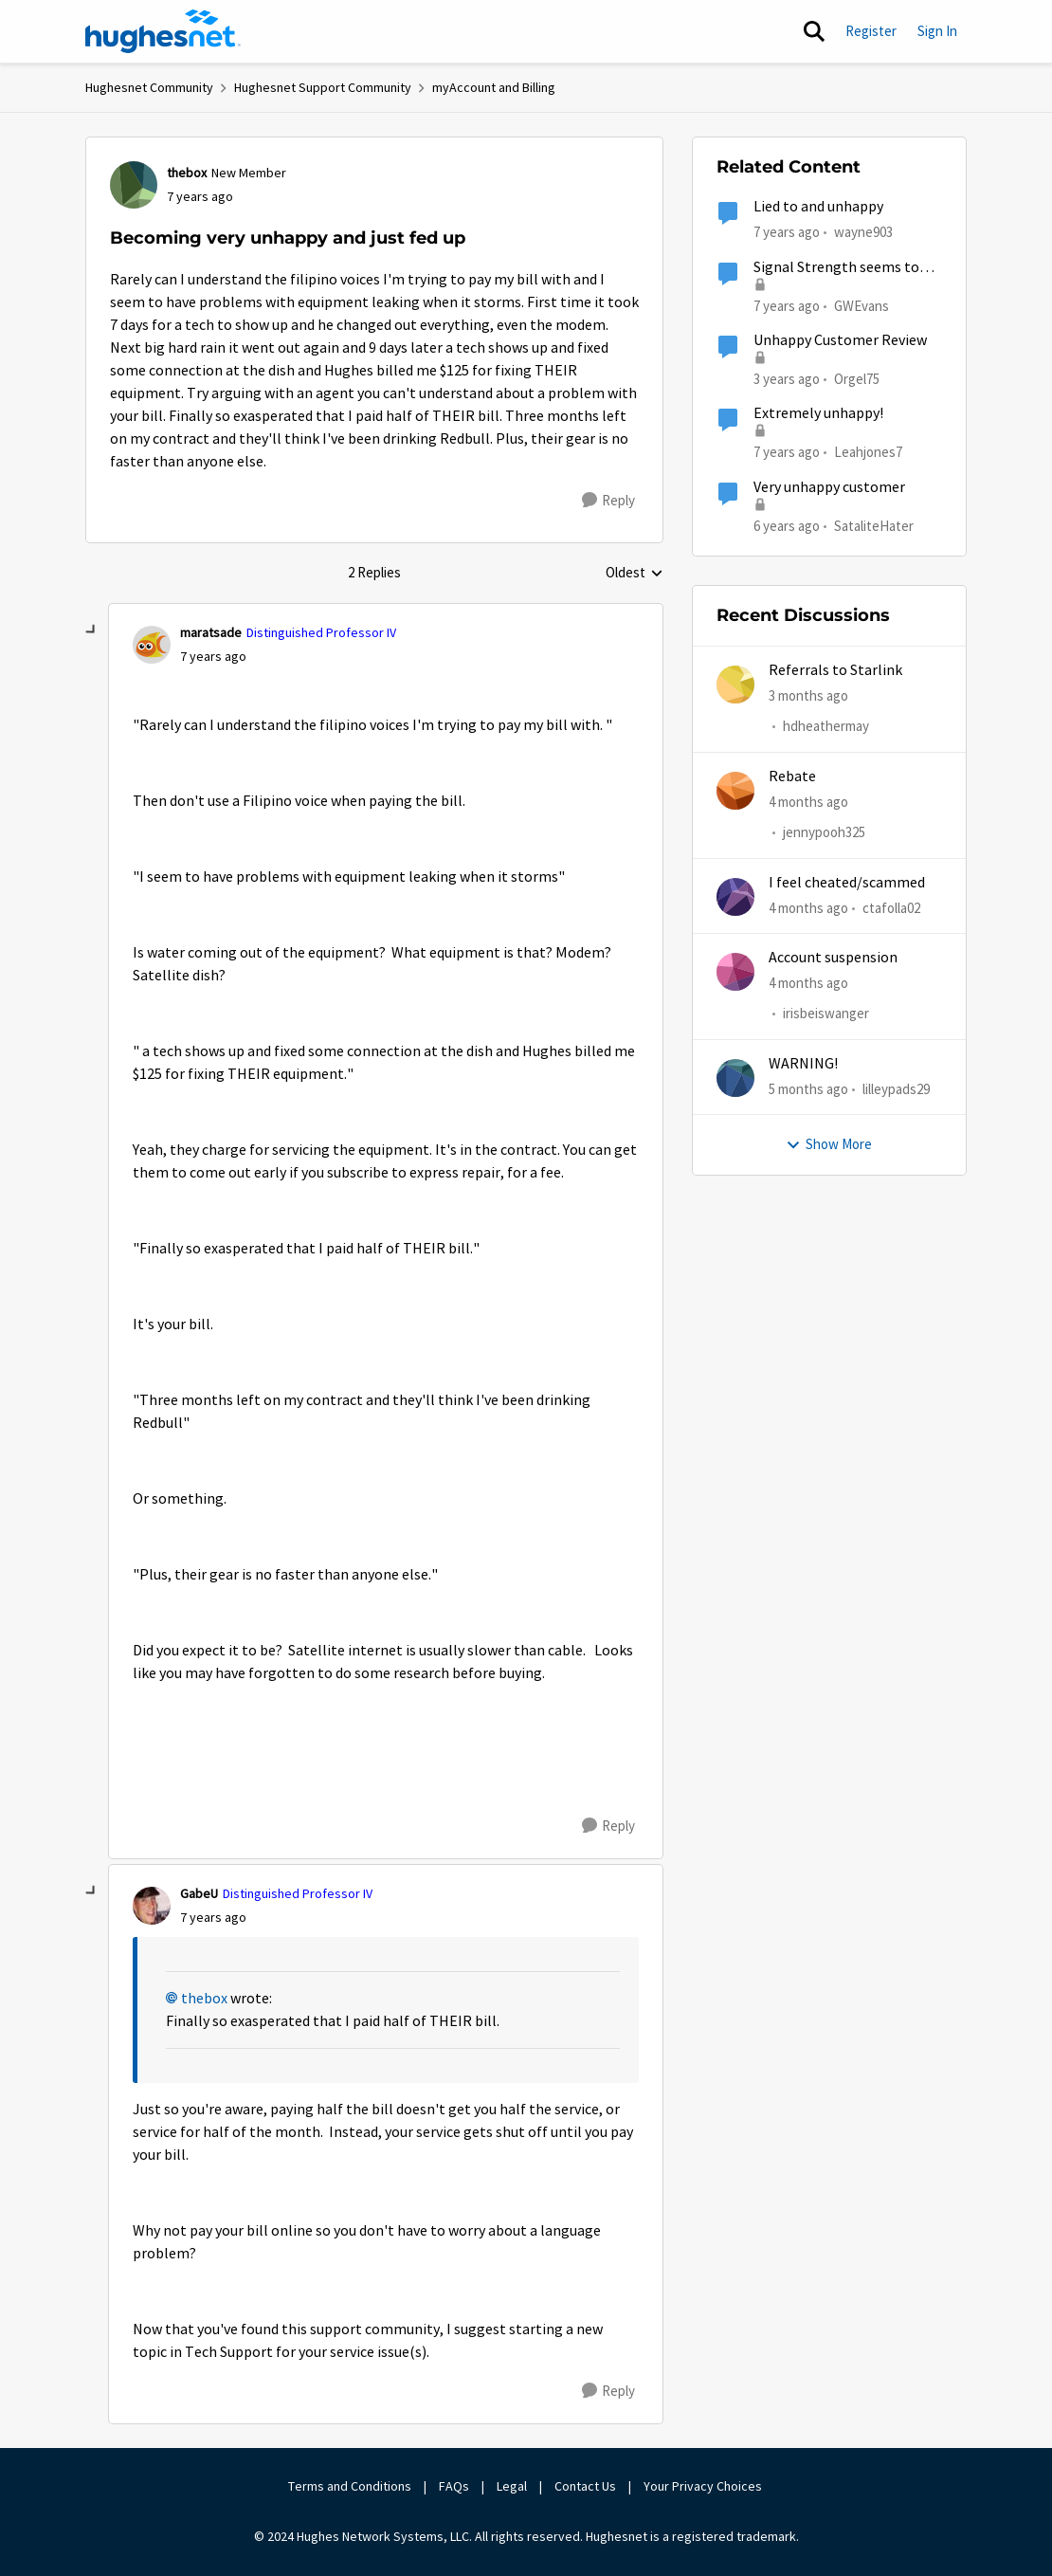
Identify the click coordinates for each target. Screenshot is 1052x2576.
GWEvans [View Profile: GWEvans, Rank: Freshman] (861, 305)
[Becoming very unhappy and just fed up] (213, 657)
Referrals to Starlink (835, 670)
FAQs (454, 2485)
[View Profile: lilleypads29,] (735, 1078)
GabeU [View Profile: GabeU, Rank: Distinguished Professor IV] (199, 1893)
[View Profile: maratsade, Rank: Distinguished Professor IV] (152, 645)
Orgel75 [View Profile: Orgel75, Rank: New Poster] (857, 379)
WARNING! (803, 1063)
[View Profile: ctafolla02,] (735, 897)
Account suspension (833, 957)
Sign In (937, 31)
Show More (829, 1144)
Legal (512, 2485)
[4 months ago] (808, 802)
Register (871, 31)
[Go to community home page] (163, 31)
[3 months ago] (808, 696)
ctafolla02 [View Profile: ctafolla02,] (891, 908)
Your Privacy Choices (704, 2485)
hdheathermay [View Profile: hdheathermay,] (826, 727)
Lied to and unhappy (818, 206)
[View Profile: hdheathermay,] (735, 684)
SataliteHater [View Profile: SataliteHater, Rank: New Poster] (874, 525)
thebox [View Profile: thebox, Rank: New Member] (187, 172)
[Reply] (608, 500)
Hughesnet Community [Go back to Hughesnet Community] (149, 87)
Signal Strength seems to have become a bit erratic (836, 268)
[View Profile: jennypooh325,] (735, 791)
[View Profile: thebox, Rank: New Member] (133, 185)
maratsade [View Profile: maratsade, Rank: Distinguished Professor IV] (211, 632)
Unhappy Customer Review (840, 340)
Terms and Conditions (349, 2485)
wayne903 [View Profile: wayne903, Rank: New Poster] (863, 232)
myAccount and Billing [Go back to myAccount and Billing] (493, 87)
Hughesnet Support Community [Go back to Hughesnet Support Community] (322, 87)
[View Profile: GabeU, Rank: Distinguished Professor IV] (152, 1906)
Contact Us (585, 2485)
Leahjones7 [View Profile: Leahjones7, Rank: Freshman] (868, 452)
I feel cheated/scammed (847, 882)
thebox (204, 1998)
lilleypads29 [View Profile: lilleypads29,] (896, 1089)
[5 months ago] (808, 1090)
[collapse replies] (92, 630)
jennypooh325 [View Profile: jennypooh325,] (824, 832)
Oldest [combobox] (634, 573)
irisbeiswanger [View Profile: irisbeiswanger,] (826, 1013)
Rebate (792, 776)
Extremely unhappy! (818, 413)
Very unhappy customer (829, 487)
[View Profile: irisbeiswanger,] (735, 972)
